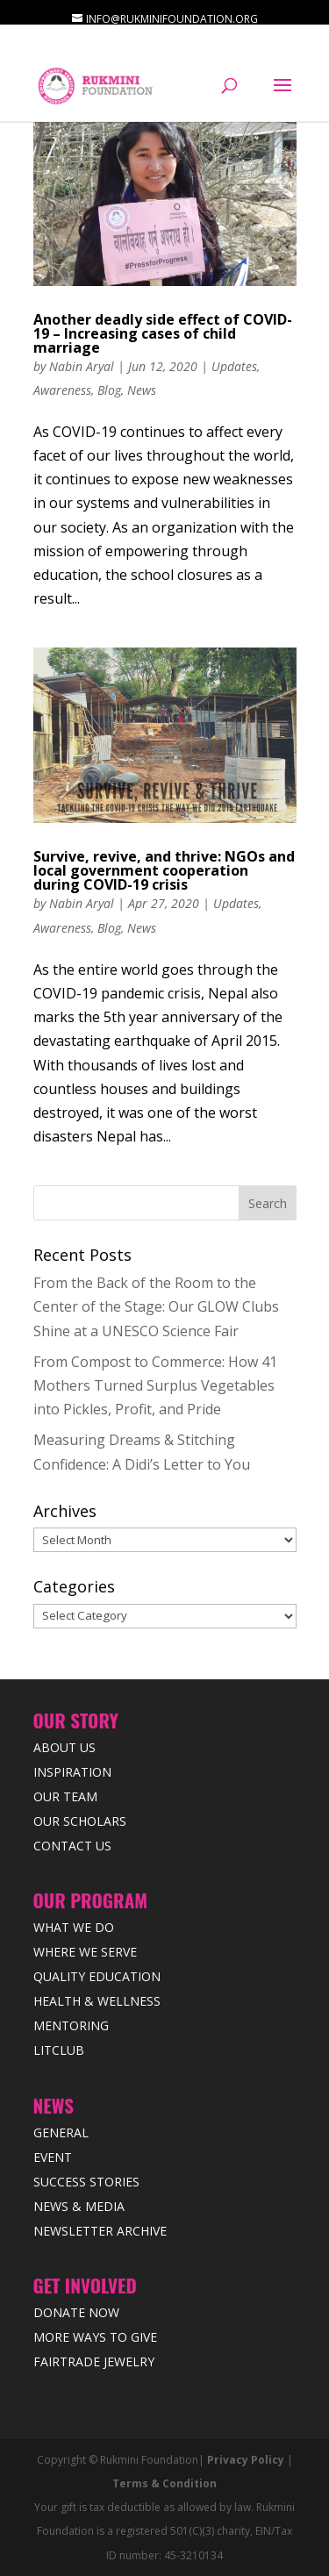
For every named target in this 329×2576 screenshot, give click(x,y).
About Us (64, 1747)
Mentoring (71, 2025)
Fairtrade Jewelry (93, 2361)
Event (52, 2157)
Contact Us (72, 1845)
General (61, 2132)
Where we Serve (85, 1951)
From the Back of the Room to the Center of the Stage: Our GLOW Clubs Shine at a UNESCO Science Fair (156, 1306)
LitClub (58, 2050)
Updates (234, 366)
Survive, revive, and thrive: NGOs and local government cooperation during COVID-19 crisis (164, 870)
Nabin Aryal (81, 366)
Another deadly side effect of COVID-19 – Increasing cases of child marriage (162, 333)
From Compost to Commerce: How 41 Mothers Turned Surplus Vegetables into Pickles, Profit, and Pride (155, 1385)
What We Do (73, 1927)
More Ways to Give (95, 2337)
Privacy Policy (245, 2459)
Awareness (62, 390)
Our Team (65, 1796)
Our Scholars (79, 1821)
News (141, 390)
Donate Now (76, 2312)
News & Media (79, 2206)
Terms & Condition (164, 2483)
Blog (109, 390)
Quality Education (97, 1976)
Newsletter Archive (100, 2230)
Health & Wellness (97, 2001)
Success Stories (86, 2181)
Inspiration (72, 1772)
